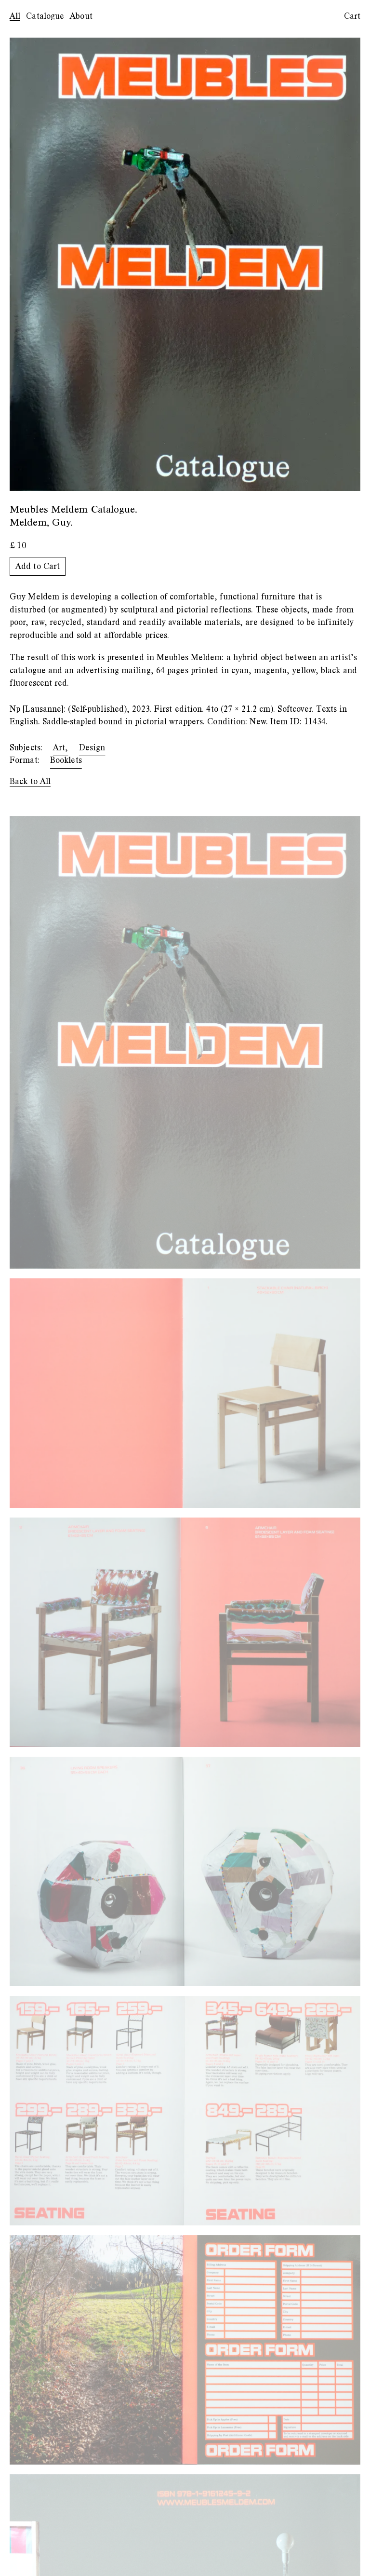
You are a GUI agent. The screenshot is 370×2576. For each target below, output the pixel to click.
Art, (60, 748)
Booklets (66, 760)
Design (92, 748)
